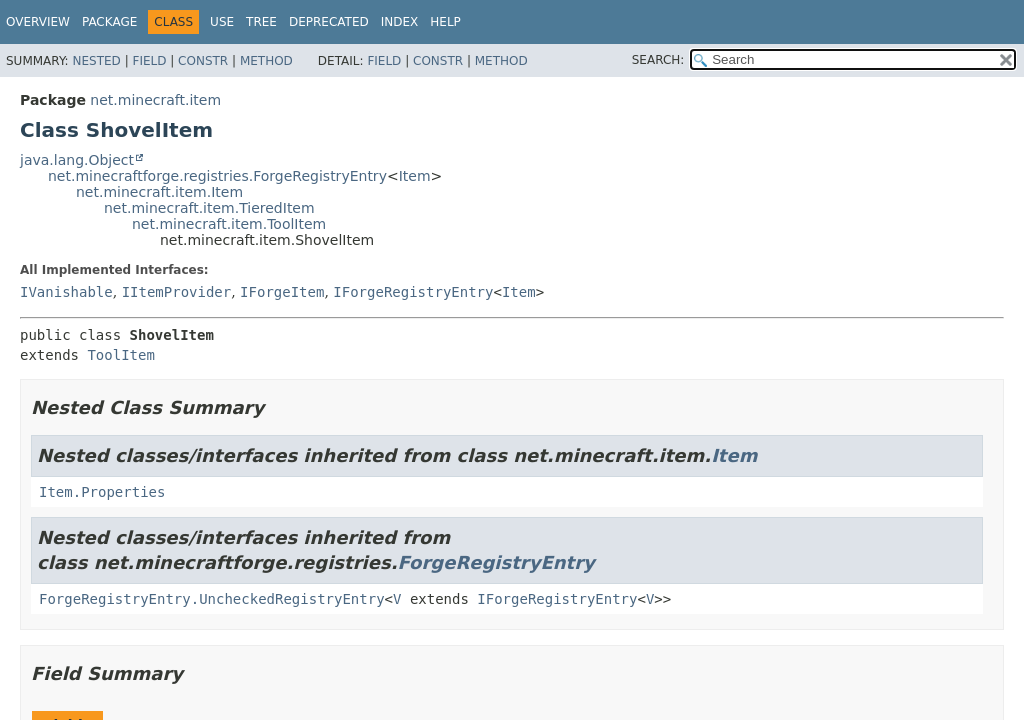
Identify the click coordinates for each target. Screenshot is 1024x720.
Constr (203, 61)
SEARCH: (658, 60)
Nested (96, 61)
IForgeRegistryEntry (413, 292)
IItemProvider (177, 292)
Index (400, 22)
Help (445, 22)
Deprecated (329, 22)
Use (222, 22)
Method (266, 61)
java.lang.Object (77, 160)
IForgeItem (282, 292)
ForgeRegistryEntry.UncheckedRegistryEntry (212, 599)
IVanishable (66, 292)
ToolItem (120, 355)
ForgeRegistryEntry (496, 562)
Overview (38, 22)
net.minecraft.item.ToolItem (229, 224)
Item (415, 176)
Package (109, 22)
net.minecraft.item (155, 100)
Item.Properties (102, 492)
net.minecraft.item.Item (159, 192)
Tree (261, 22)
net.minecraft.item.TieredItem (209, 208)
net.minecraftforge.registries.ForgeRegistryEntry (217, 176)
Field (149, 61)
